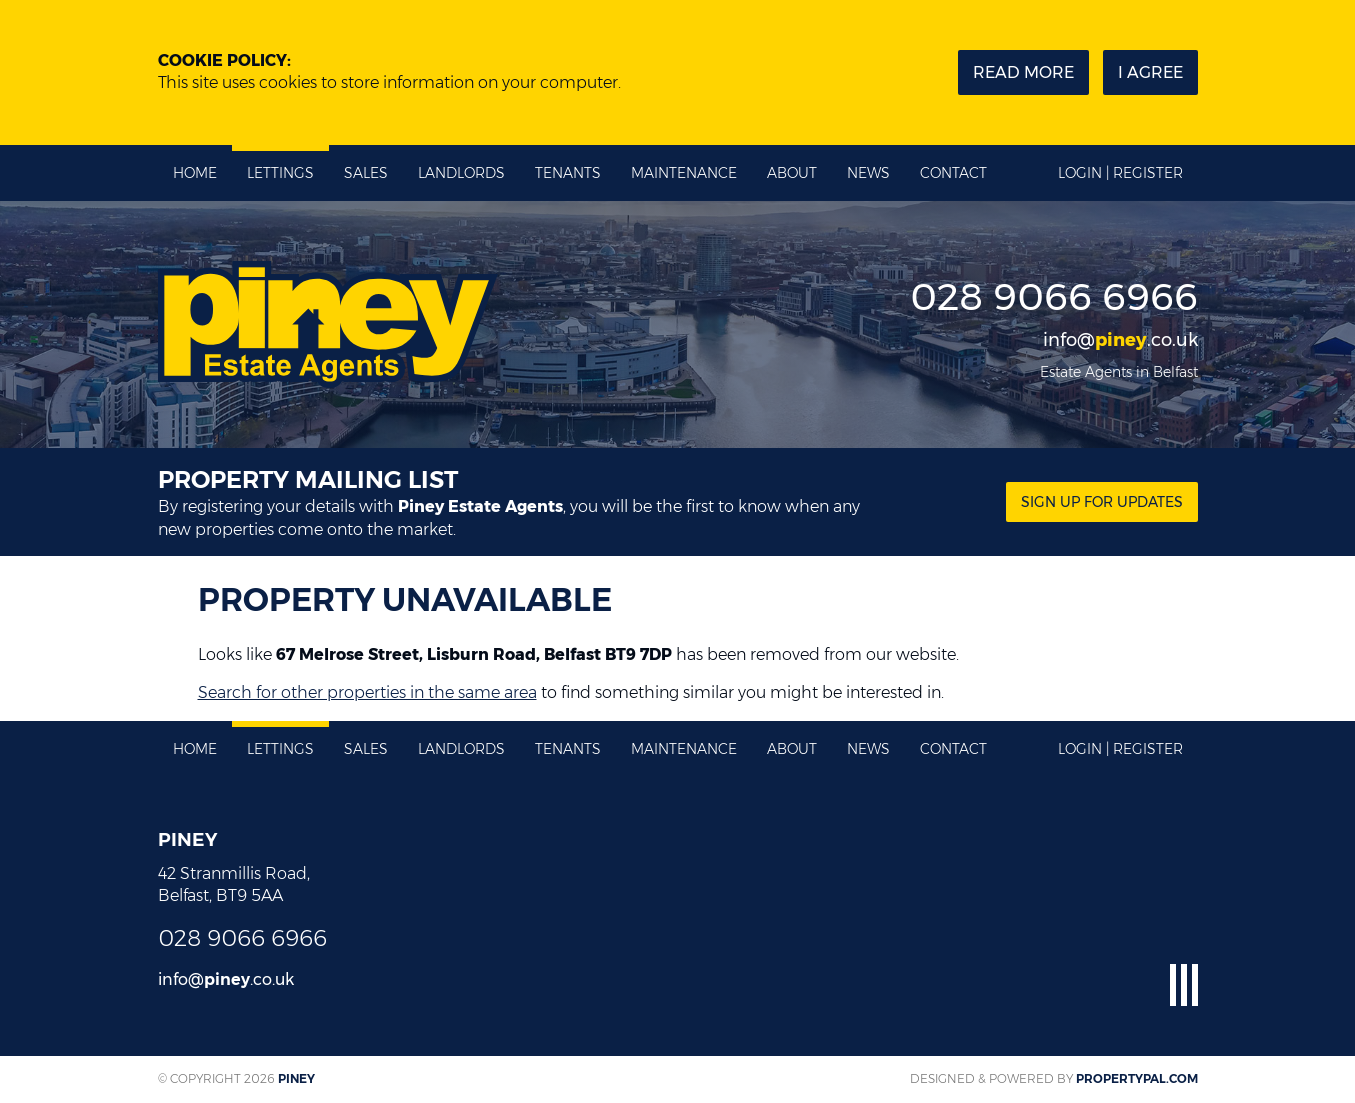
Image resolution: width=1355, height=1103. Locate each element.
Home (195, 173)
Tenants (568, 173)
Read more (1023, 72)
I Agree (1150, 72)
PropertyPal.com (1137, 1078)
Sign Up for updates (1102, 502)
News (868, 173)
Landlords (461, 173)
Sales (366, 173)
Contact (953, 173)
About (792, 173)
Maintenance (684, 173)
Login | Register (1120, 173)
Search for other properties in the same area (367, 692)
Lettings (280, 173)
